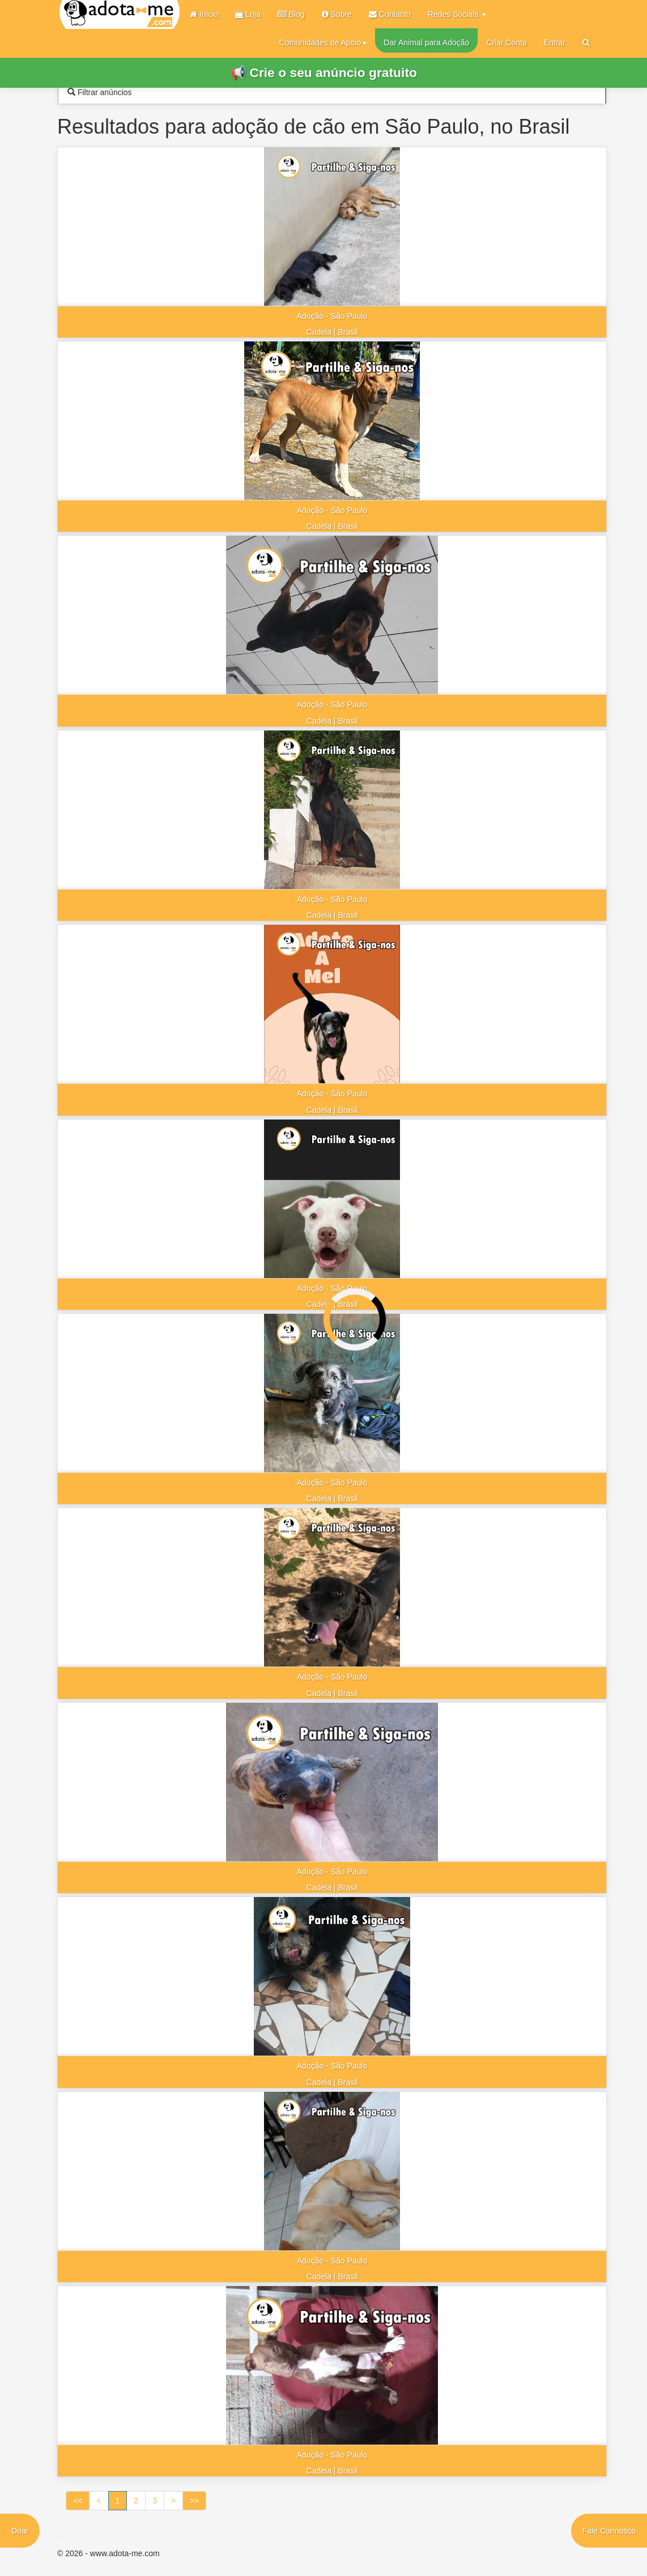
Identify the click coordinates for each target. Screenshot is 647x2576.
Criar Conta (506, 42)
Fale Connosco (609, 2530)
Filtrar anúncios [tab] (99, 92)
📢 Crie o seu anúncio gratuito (323, 72)
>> (194, 2500)
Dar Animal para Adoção (426, 42)
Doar (19, 2530)
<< (77, 2500)
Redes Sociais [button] (457, 14)
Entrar (554, 42)
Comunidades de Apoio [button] (323, 42)
